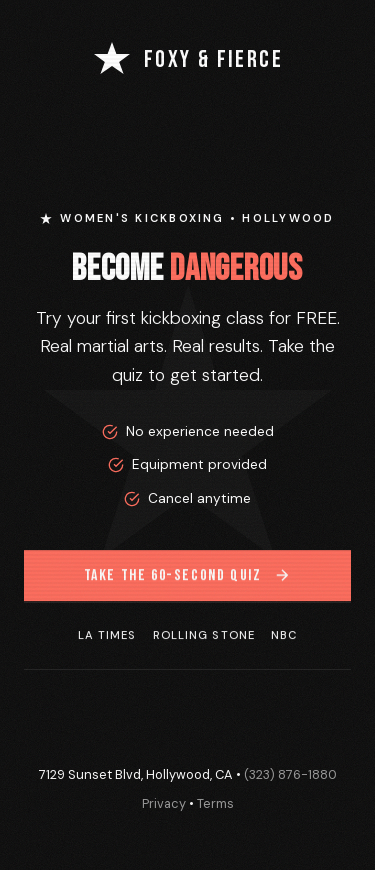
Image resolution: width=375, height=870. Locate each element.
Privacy (164, 803)
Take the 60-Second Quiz (188, 576)
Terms (215, 803)
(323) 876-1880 (290, 774)
